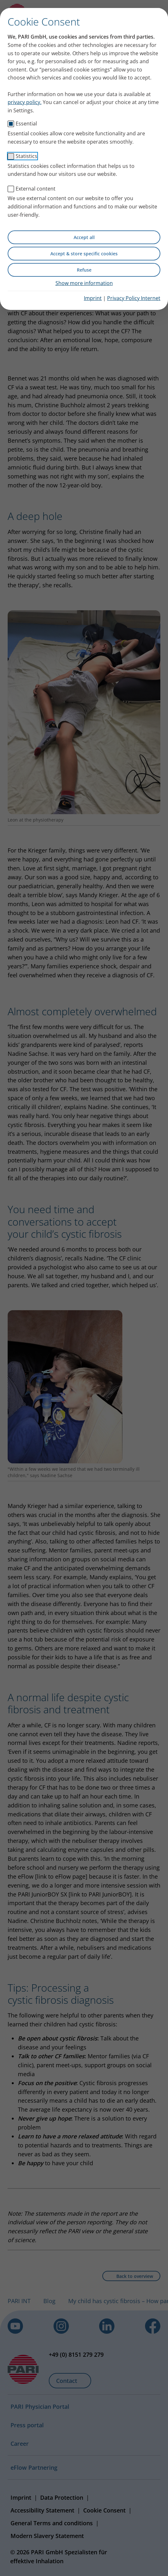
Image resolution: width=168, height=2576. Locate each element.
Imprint (93, 298)
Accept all (84, 237)
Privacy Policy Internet (133, 298)
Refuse (84, 270)
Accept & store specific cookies (84, 254)
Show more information (84, 283)
